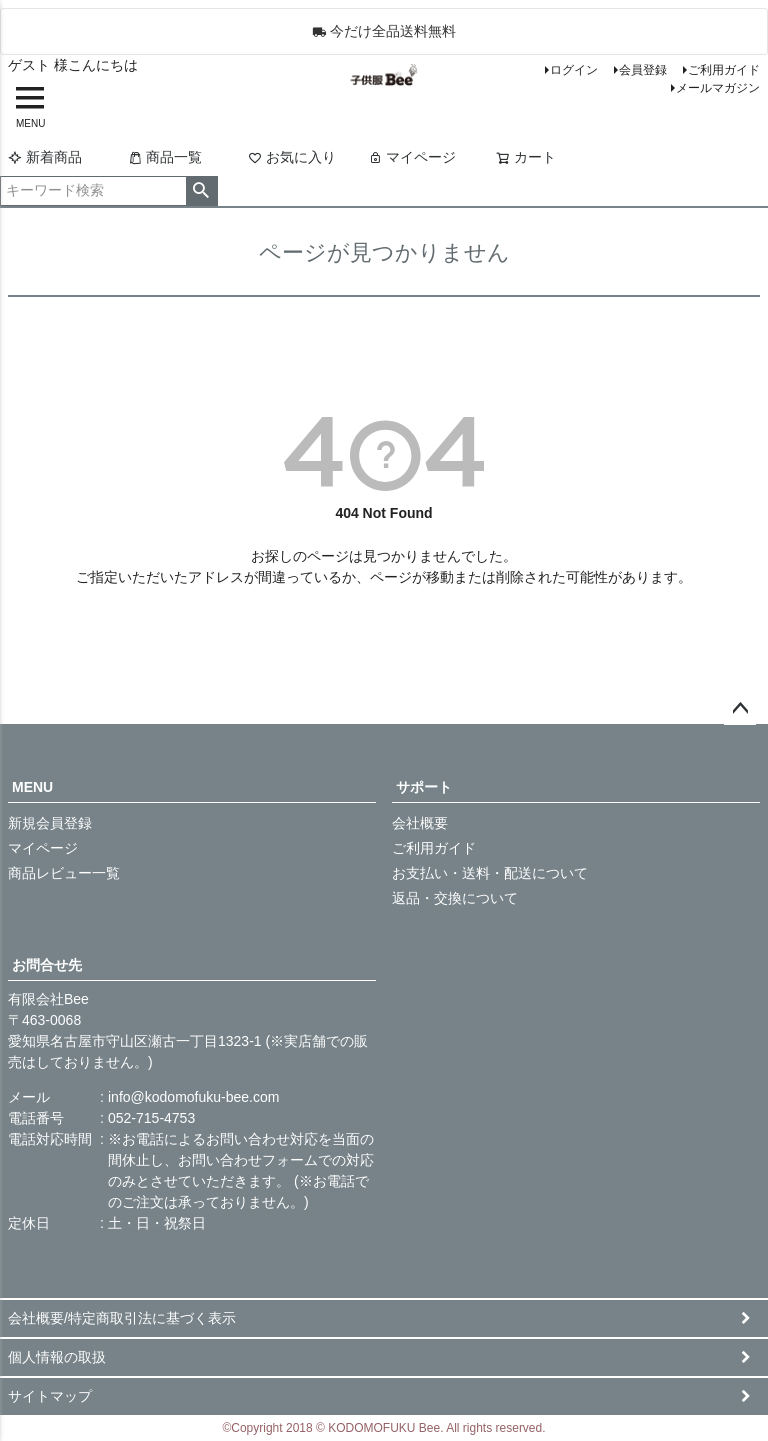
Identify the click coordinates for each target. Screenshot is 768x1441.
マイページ (412, 157)
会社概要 (420, 823)
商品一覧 (165, 157)
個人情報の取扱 (57, 1357)
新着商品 (45, 157)
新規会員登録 (50, 823)
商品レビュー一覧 (64, 873)
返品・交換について (455, 898)
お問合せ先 (47, 965)
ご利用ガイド (724, 70)
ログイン (574, 70)
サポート (424, 787)
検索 (201, 191)
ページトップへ (740, 709)
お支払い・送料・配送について (490, 873)
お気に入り (292, 157)
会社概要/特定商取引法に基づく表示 (122, 1318)
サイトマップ (50, 1396)
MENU (32, 787)
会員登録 (643, 70)
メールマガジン (718, 88)
